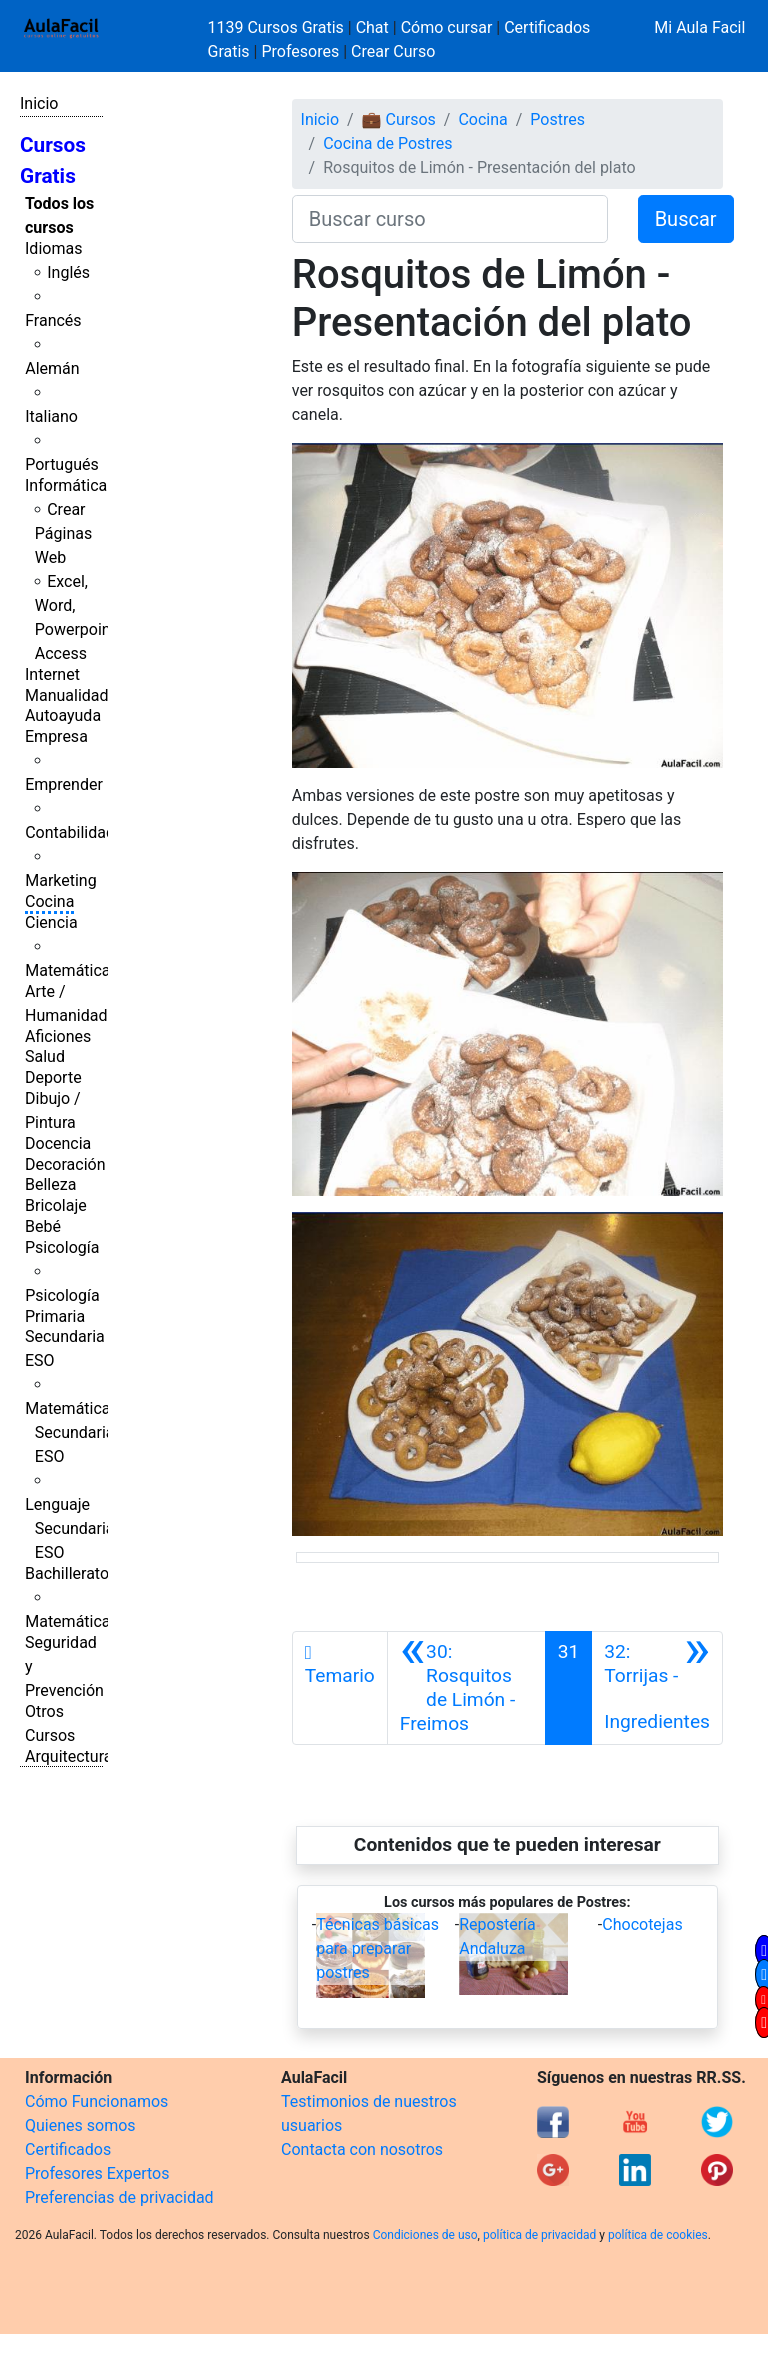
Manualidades (75, 695)
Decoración (65, 1164)
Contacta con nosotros (362, 2149)
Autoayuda (63, 715)
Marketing (60, 880)
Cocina (49, 901)
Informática (66, 485)
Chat (372, 27)
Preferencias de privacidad (119, 2197)
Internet (52, 674)
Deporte (53, 1077)
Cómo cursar (447, 27)
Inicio (39, 103)
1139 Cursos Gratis (278, 27)
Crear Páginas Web (63, 533)
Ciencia (51, 922)
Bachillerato (67, 1573)
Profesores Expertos (97, 2173)
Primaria (55, 1316)
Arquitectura (68, 1756)
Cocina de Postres (387, 143)
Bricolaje (56, 1205)
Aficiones (58, 1036)
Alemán (52, 368)
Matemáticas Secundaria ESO (72, 1432)
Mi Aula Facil (699, 27)
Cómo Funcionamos (96, 2101)
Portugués (62, 464)
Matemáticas (72, 970)
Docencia (58, 1143)
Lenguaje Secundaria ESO (69, 1528)
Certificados (68, 2149)
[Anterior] (466, 1688)
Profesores (300, 51)
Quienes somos (80, 2125)
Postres (557, 119)
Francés (53, 320)
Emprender (64, 784)
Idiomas (53, 248)
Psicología (62, 1247)
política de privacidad (539, 2235)
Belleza (50, 1184)
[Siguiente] (657, 1688)
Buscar (686, 219)
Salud (45, 1056)
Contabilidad (70, 832)
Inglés (68, 272)
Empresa (56, 736)
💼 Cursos (399, 119)
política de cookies (658, 2235)
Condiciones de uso (425, 2235)
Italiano (51, 416)
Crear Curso (393, 51)
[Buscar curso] (450, 219)
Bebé (43, 1226)
